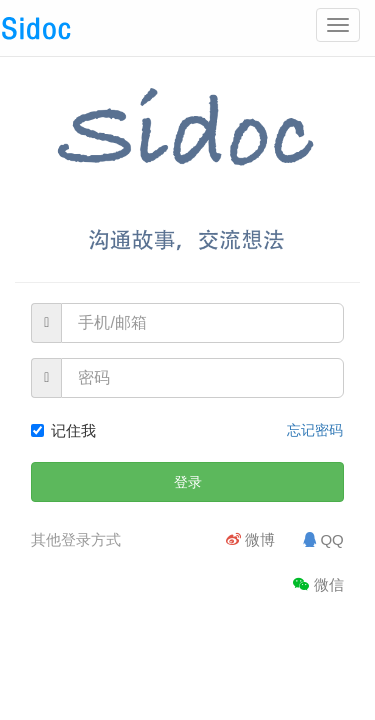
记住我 (63, 430)
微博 (250, 539)
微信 (318, 584)
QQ (323, 539)
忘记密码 (315, 430)
